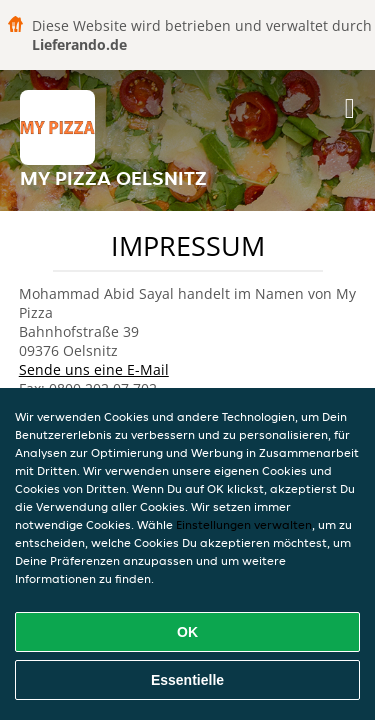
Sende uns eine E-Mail (94, 369)
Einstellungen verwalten (244, 524)
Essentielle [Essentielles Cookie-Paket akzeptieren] (187, 680)
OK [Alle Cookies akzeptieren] (187, 632)
